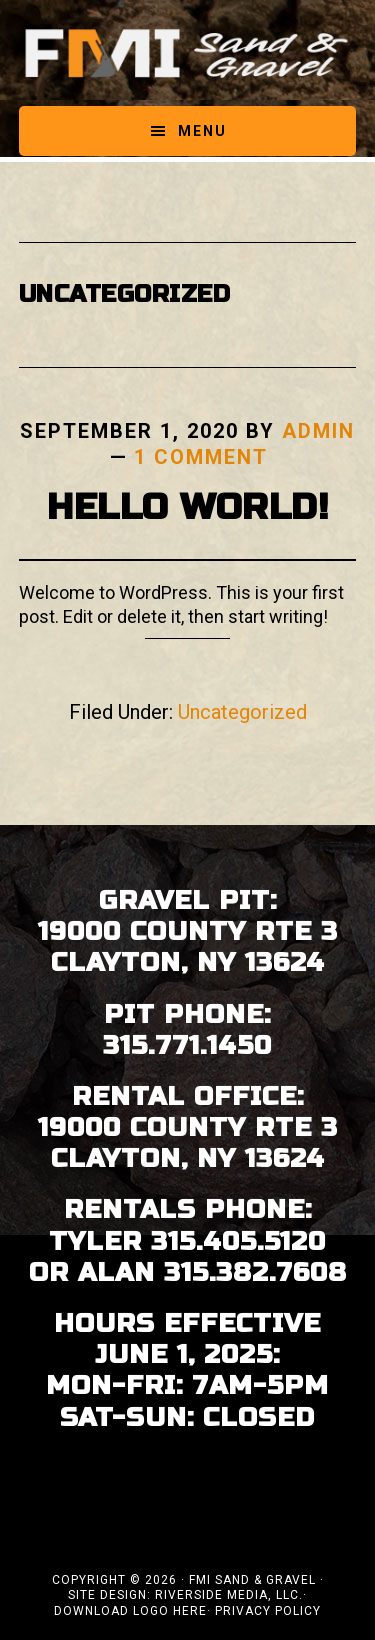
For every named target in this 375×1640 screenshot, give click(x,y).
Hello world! (187, 507)
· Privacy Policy (264, 1611)
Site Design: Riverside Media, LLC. (185, 1595)
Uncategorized (242, 712)
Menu (202, 131)
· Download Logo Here (180, 1603)
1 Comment (201, 457)
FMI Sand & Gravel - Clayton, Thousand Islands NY (188, 53)
